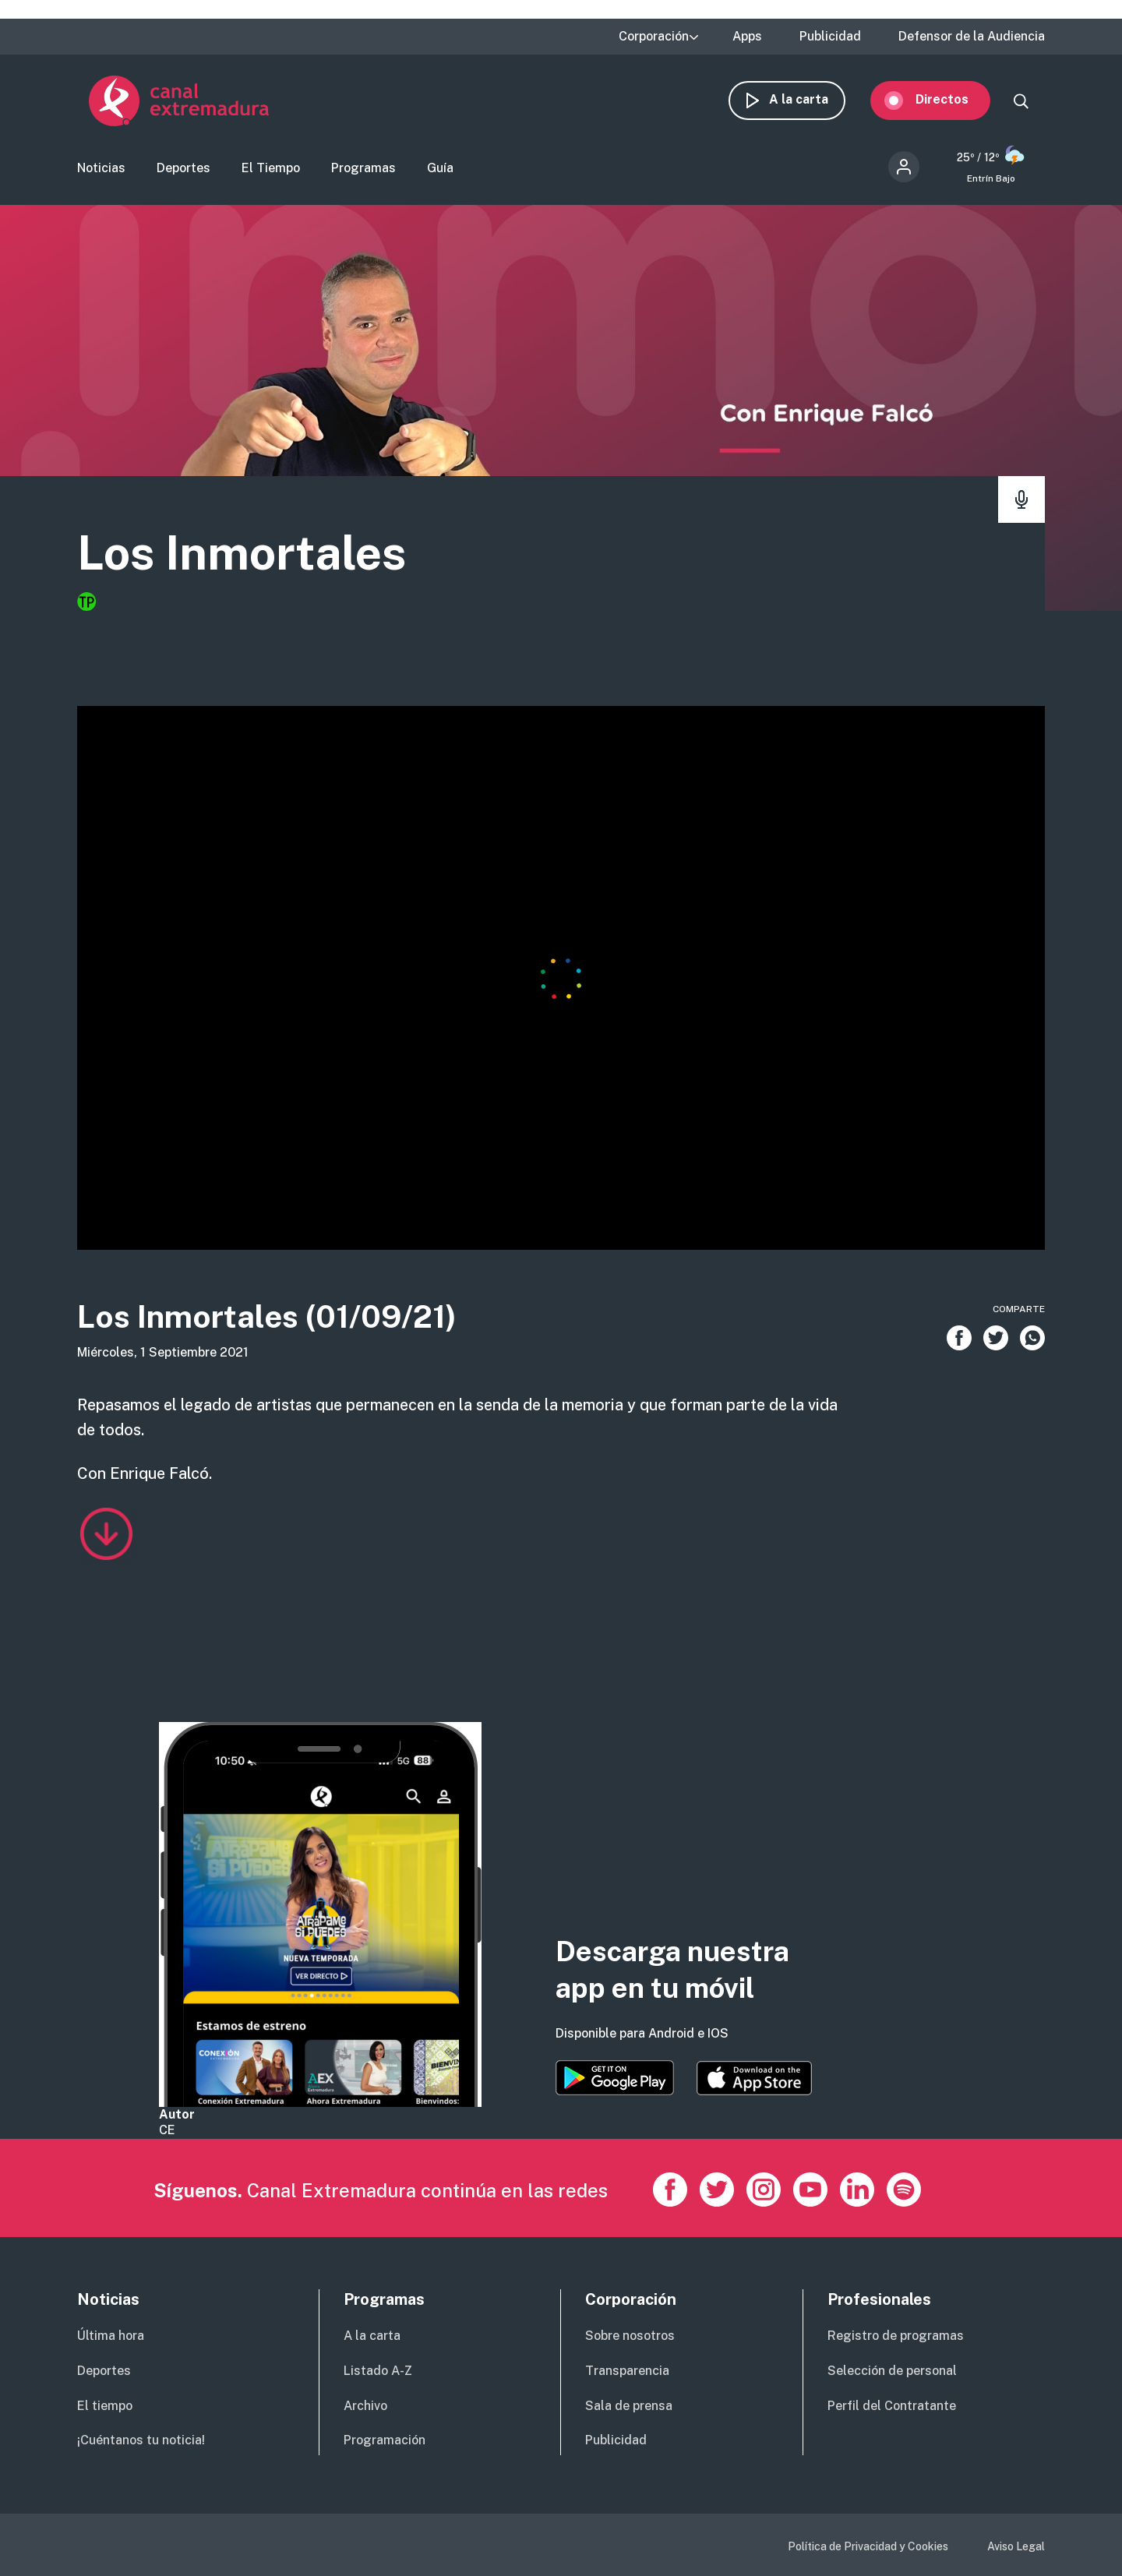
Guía (440, 168)
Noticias (101, 168)
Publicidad (830, 36)
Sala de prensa (628, 2405)
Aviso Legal (1016, 2546)
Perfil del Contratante (891, 2405)
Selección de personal (892, 2370)
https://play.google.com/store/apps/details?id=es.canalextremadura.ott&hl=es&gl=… (615, 2077)
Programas (363, 168)
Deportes (183, 168)
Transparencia (627, 2370)
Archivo (365, 2405)
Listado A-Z (378, 2370)
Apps (747, 36)
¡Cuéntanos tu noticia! (141, 2440)
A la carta (810, 99)
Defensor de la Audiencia (971, 36)
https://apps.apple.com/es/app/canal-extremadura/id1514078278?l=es (754, 2078)
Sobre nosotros (630, 2335)
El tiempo (104, 2405)
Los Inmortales (241, 552)
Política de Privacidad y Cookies (868, 2546)
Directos (953, 99)
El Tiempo (271, 168)
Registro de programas (895, 2335)
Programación (384, 2440)
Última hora (110, 2335)
